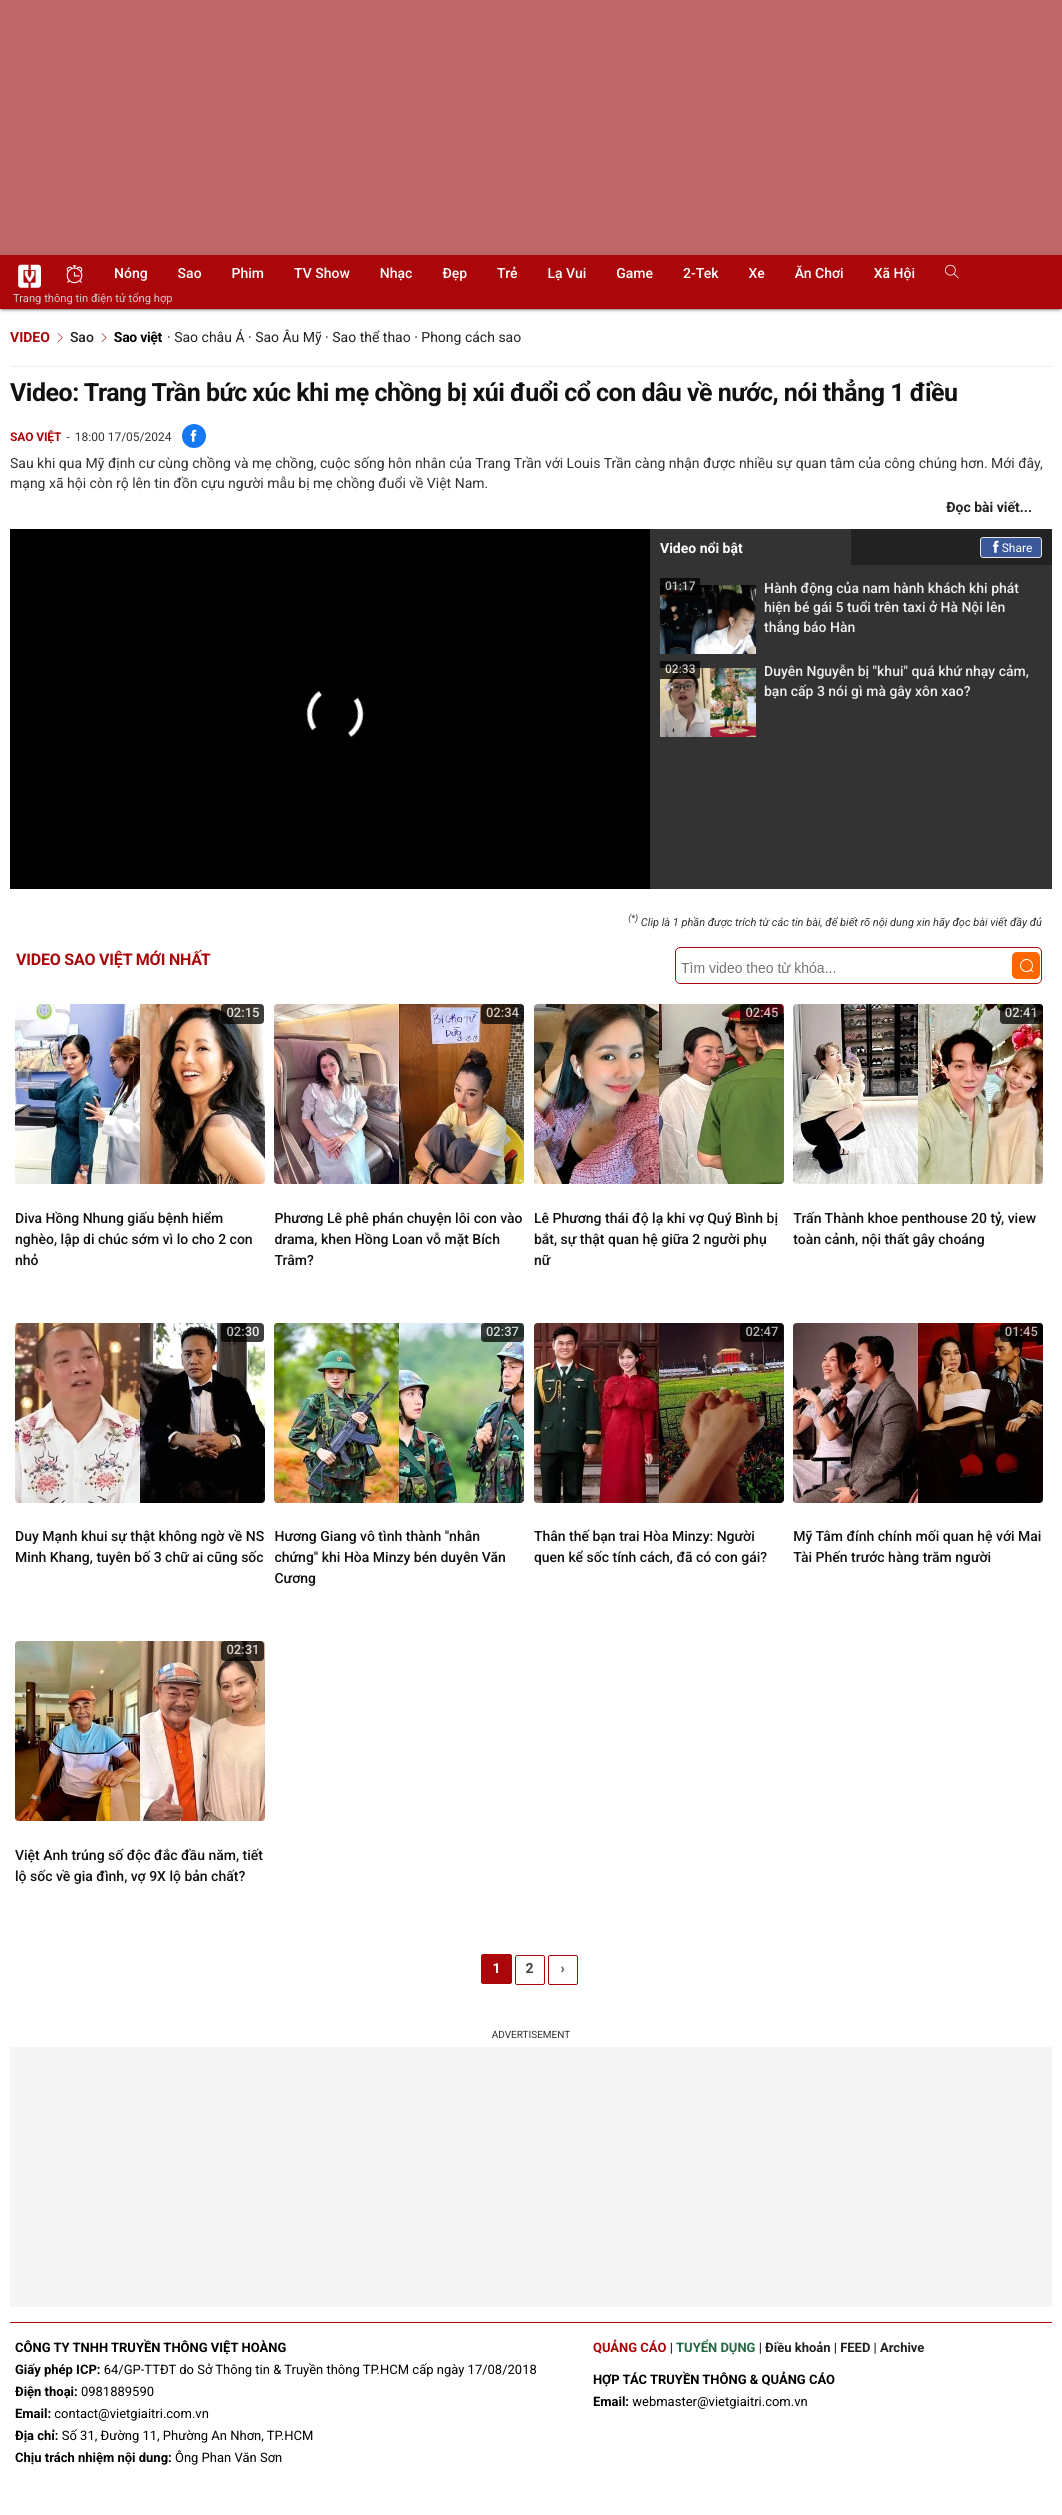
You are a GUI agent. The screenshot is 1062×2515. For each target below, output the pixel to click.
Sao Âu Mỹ (288, 338)
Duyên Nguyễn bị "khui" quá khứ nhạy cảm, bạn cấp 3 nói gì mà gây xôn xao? (844, 687)
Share (1011, 548)
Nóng (131, 274)
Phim (248, 274)
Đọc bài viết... (989, 508)
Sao (190, 274)
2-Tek (700, 274)
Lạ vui (566, 274)
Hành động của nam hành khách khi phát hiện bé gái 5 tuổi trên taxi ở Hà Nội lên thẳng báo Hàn (839, 614)
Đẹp (454, 274)
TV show (322, 274)
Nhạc (396, 274)
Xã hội (894, 274)
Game (634, 274)
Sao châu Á (209, 338)
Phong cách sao (471, 338)
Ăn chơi (819, 274)
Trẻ (507, 274)
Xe (756, 274)
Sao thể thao (371, 338)
